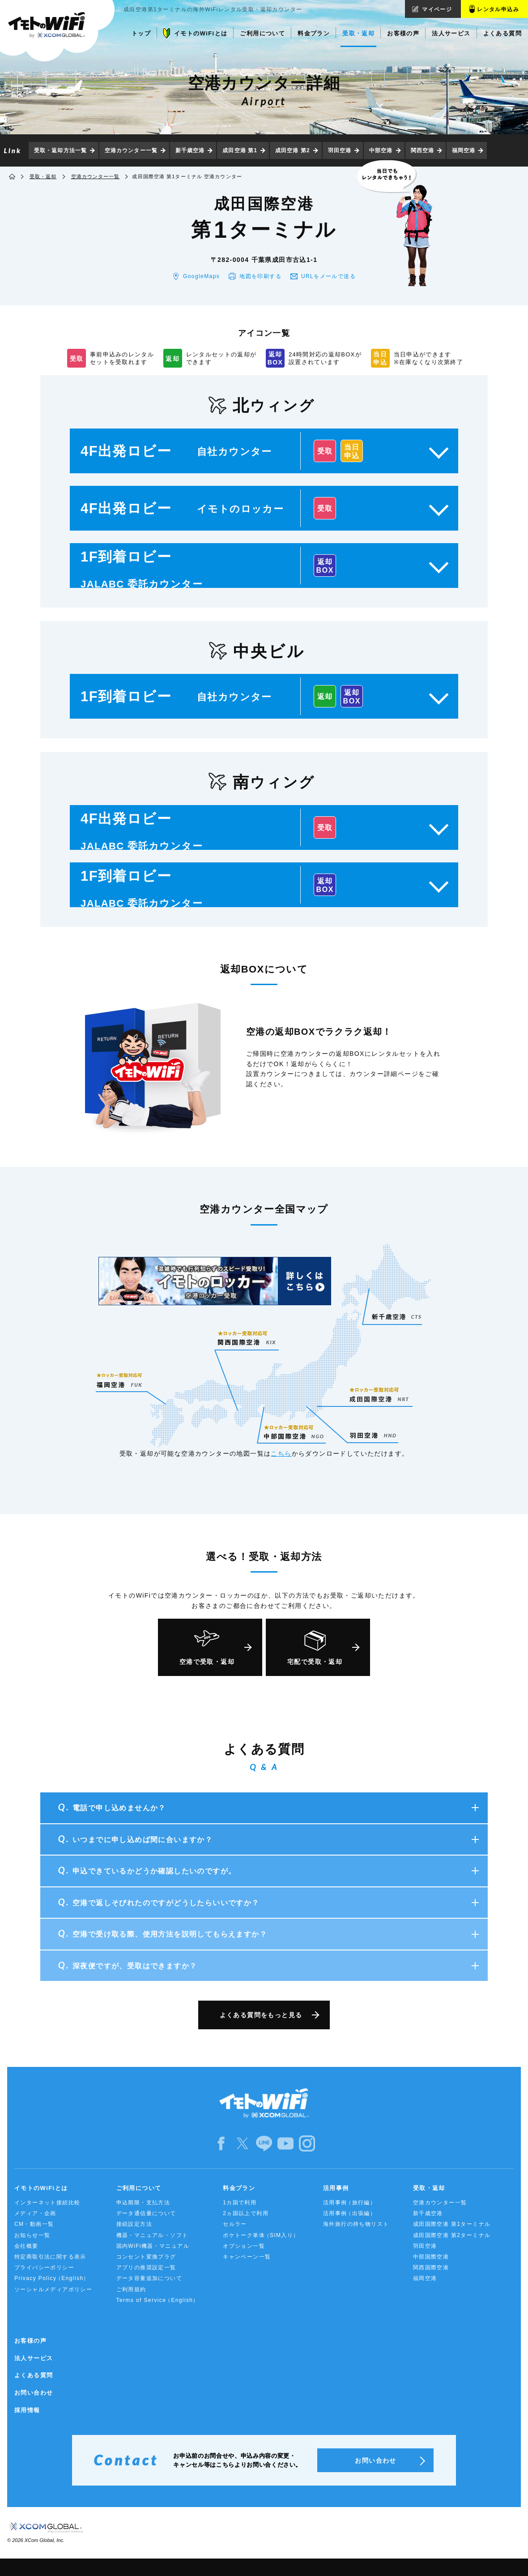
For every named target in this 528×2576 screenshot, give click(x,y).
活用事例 (336, 2188)
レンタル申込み (498, 9)
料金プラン (239, 2188)
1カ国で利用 (239, 2202)
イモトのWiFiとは (41, 2188)
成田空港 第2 (292, 150)
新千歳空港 (190, 150)
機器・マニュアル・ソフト (152, 2235)
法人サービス (33, 2358)
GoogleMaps (201, 276)
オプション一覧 (244, 2246)
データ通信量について (146, 2213)
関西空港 (422, 150)
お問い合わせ (33, 2392)
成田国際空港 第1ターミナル (452, 2224)
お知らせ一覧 (32, 2235)
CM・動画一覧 (34, 2224)
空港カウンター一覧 (131, 150)
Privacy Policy (51, 2278)
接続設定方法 (134, 2224)
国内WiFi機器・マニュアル (153, 2246)
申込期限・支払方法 (143, 2202)
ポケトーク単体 (261, 2235)
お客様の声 (30, 2340)
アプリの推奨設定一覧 (146, 2267)
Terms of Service (157, 2300)
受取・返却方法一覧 (60, 150)
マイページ (437, 9)
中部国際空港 (431, 2257)
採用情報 (27, 2410)
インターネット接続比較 (47, 2202)
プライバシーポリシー (44, 2267)
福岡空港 (463, 150)
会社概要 (26, 2246)
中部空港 (380, 150)
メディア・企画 (35, 2213)
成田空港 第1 (239, 150)
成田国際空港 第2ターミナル (452, 2235)
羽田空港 (339, 150)
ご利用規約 (131, 2289)
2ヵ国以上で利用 (245, 2213)
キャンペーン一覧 (247, 2257)
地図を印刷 (260, 276)
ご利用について (139, 2188)
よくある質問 (33, 2375)
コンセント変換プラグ (146, 2257)
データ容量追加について (149, 2278)
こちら (281, 1453)
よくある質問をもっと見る (261, 2015)
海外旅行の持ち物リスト (356, 2224)
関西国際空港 (431, 2267)
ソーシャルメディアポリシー (53, 2289)
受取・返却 (43, 176)
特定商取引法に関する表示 (50, 2257)
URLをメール (328, 276)
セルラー (235, 2224)
